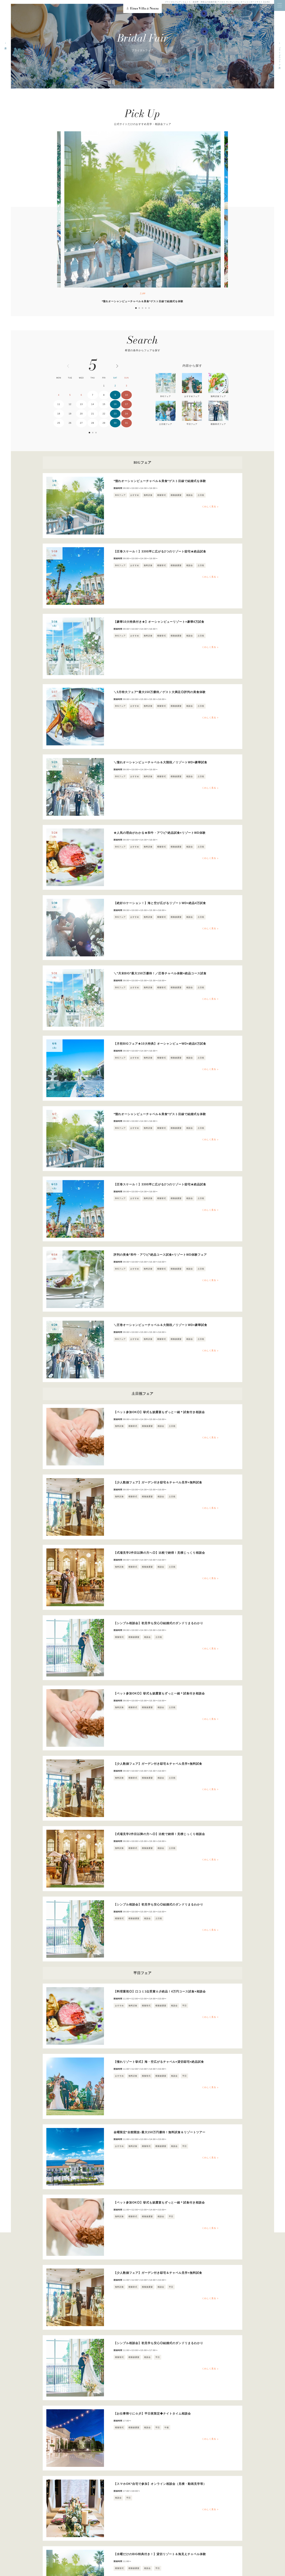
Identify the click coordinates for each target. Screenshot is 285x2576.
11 (58, 404)
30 (115, 423)
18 (58, 413)
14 (92, 404)
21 (92, 413)
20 (81, 413)
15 (104, 404)
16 (115, 404)
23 (115, 413)
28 (92, 423)
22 (104, 413)
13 (81, 404)
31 (126, 423)
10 (126, 395)
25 (58, 423)
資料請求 (6, 45)
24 (126, 413)
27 (81, 423)
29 (104, 423)
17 (126, 404)
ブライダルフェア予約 (280, 55)
